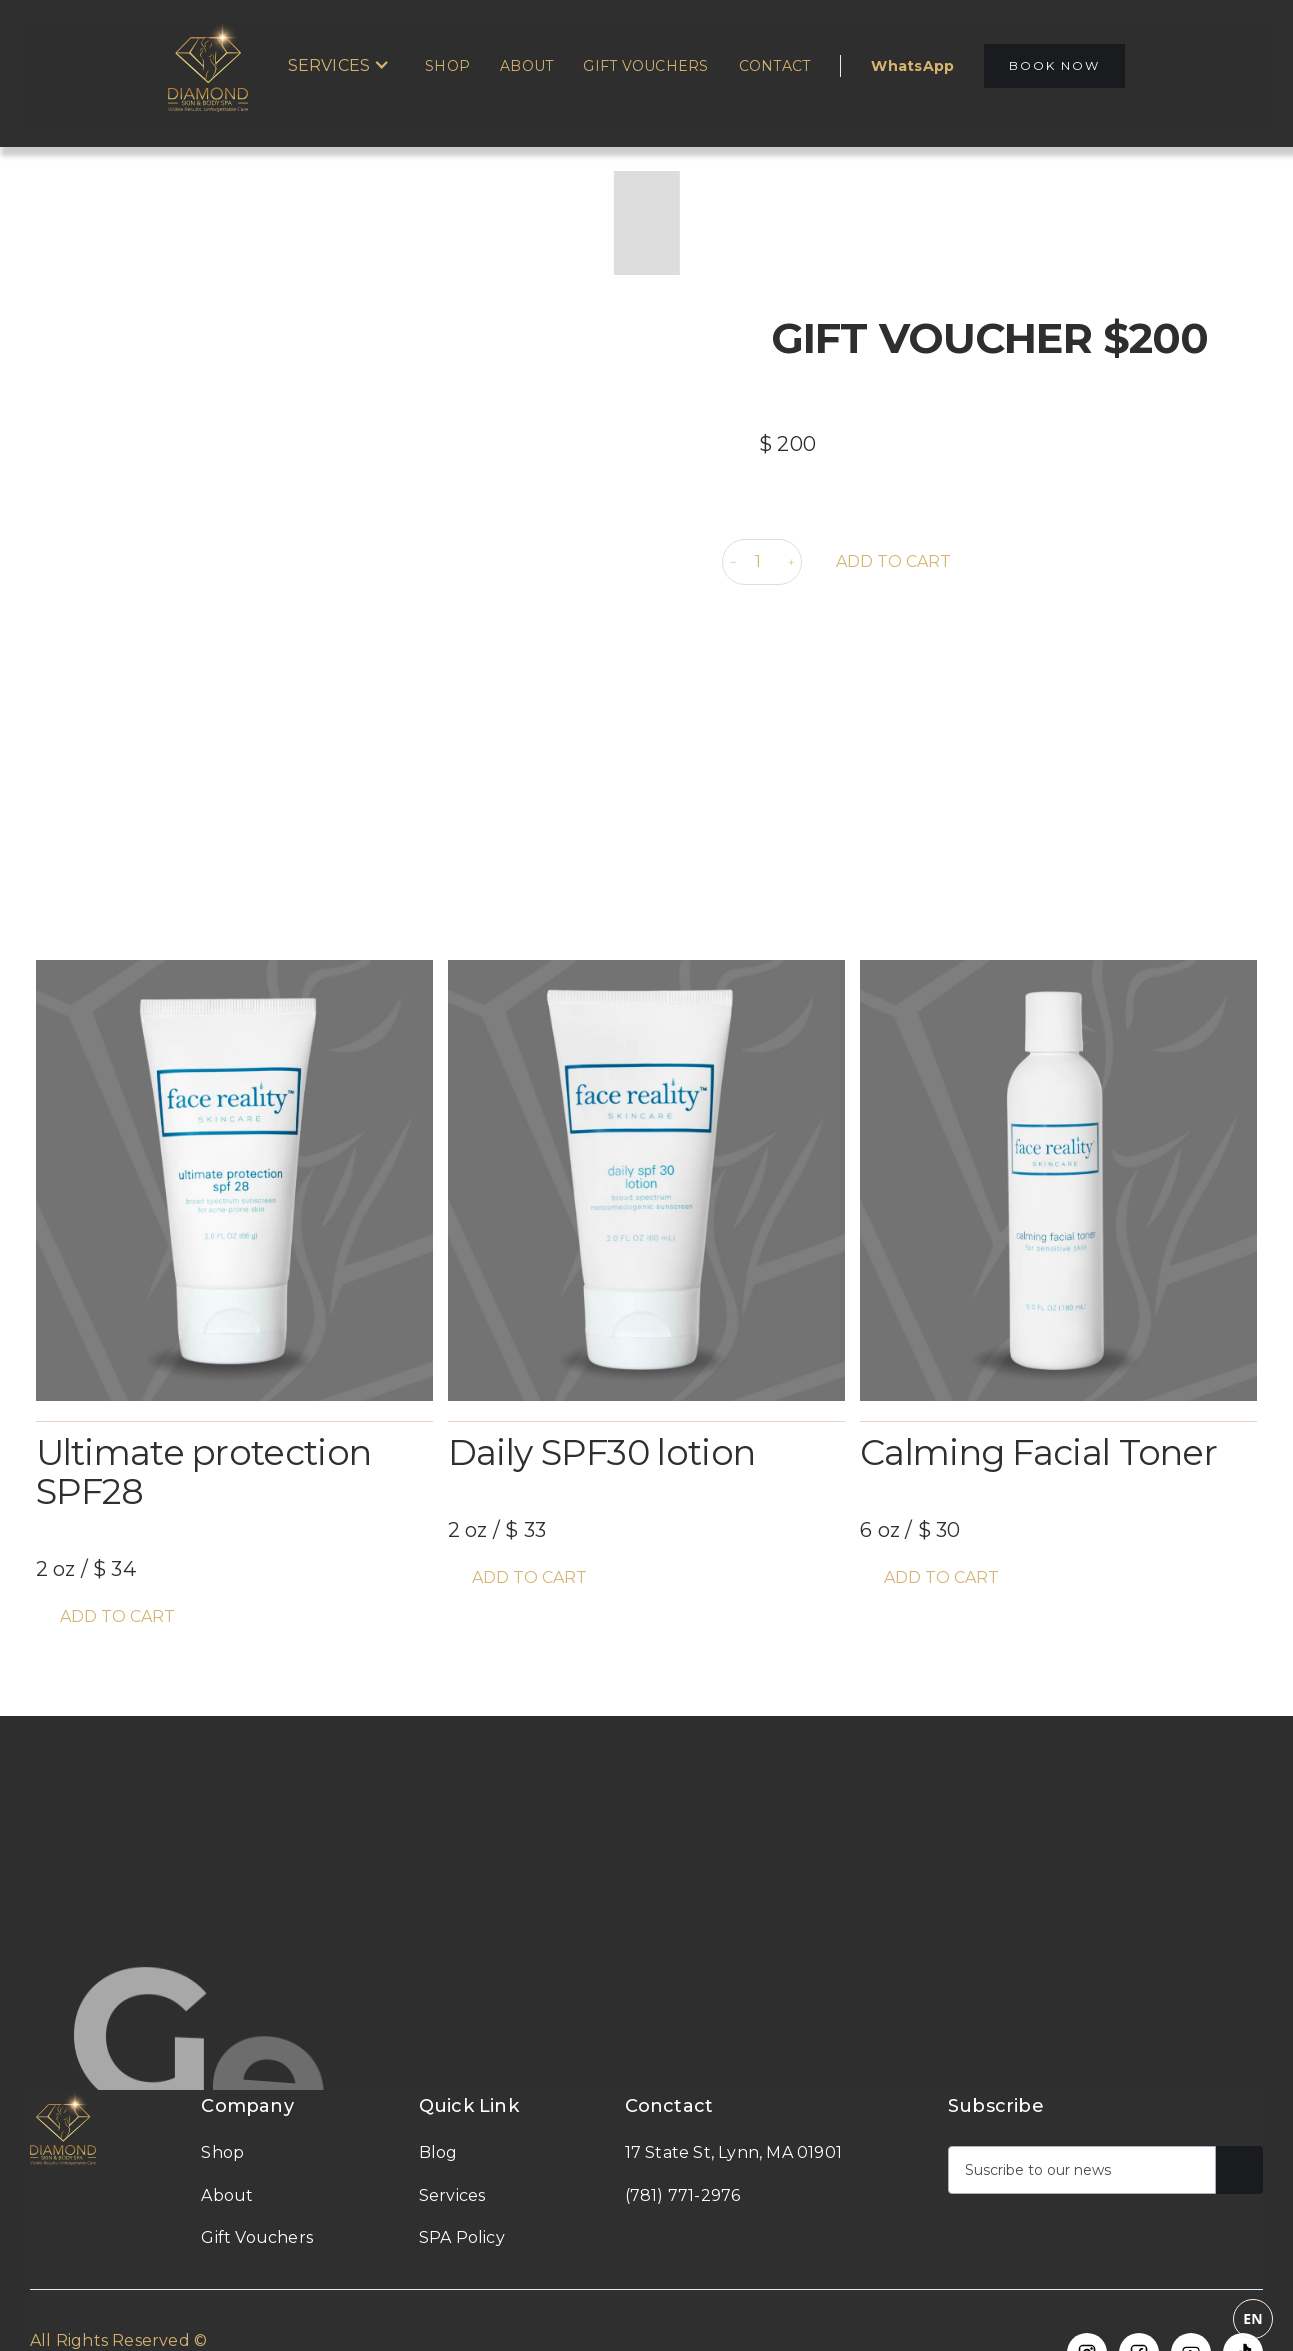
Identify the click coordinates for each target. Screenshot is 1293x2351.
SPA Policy (462, 2237)
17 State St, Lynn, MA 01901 (733, 2152)
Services (452, 2195)
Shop (447, 66)
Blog (438, 2152)
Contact (775, 66)
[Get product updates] (1082, 2170)
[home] (218, 66)
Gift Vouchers (645, 66)
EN (1253, 2318)
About (526, 66)
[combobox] (642, 2319)
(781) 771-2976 (683, 2195)
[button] (339, 66)
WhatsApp (912, 66)
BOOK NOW (1054, 65)
